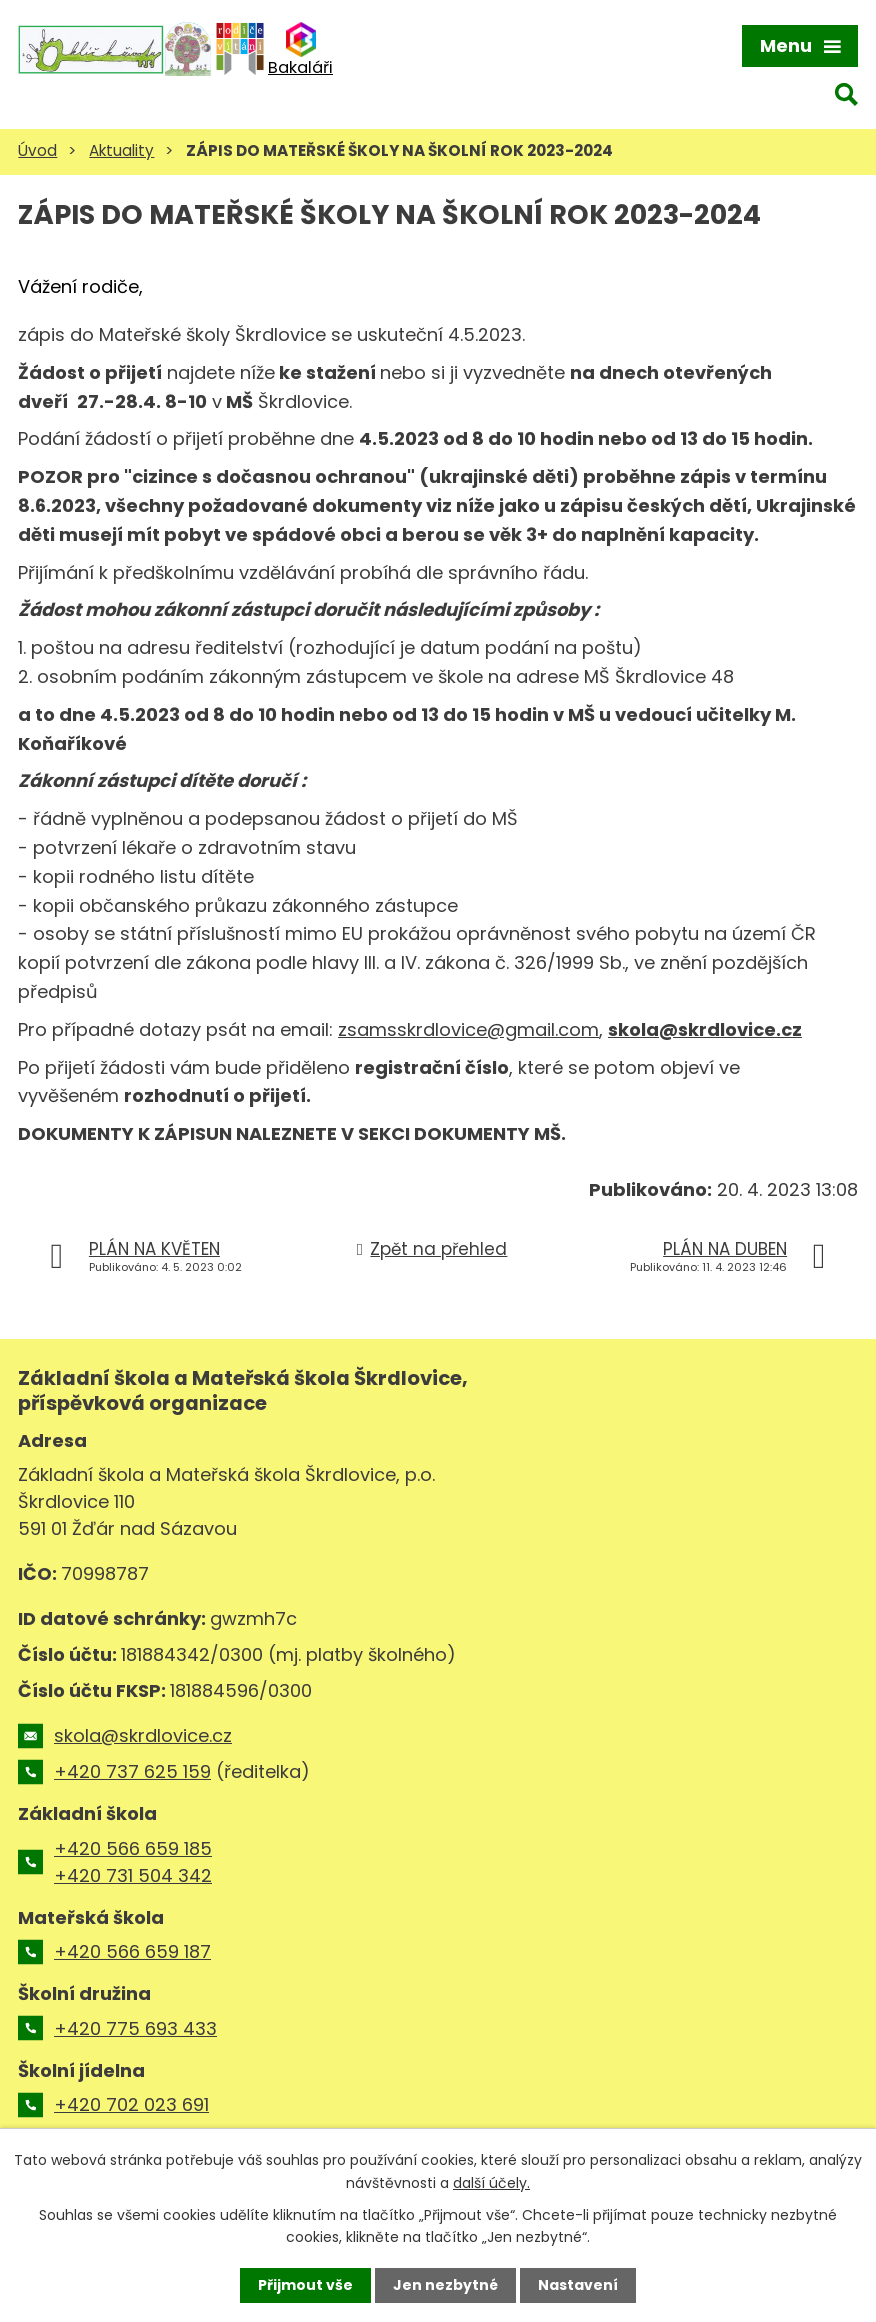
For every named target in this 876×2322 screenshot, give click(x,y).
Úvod (37, 150)
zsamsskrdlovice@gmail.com (468, 1029)
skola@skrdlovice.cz (705, 1029)
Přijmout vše (305, 2285)
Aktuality (121, 150)
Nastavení (578, 2285)
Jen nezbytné (445, 2285)
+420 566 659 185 (133, 1848)
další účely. (491, 2182)
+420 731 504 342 (133, 1875)
